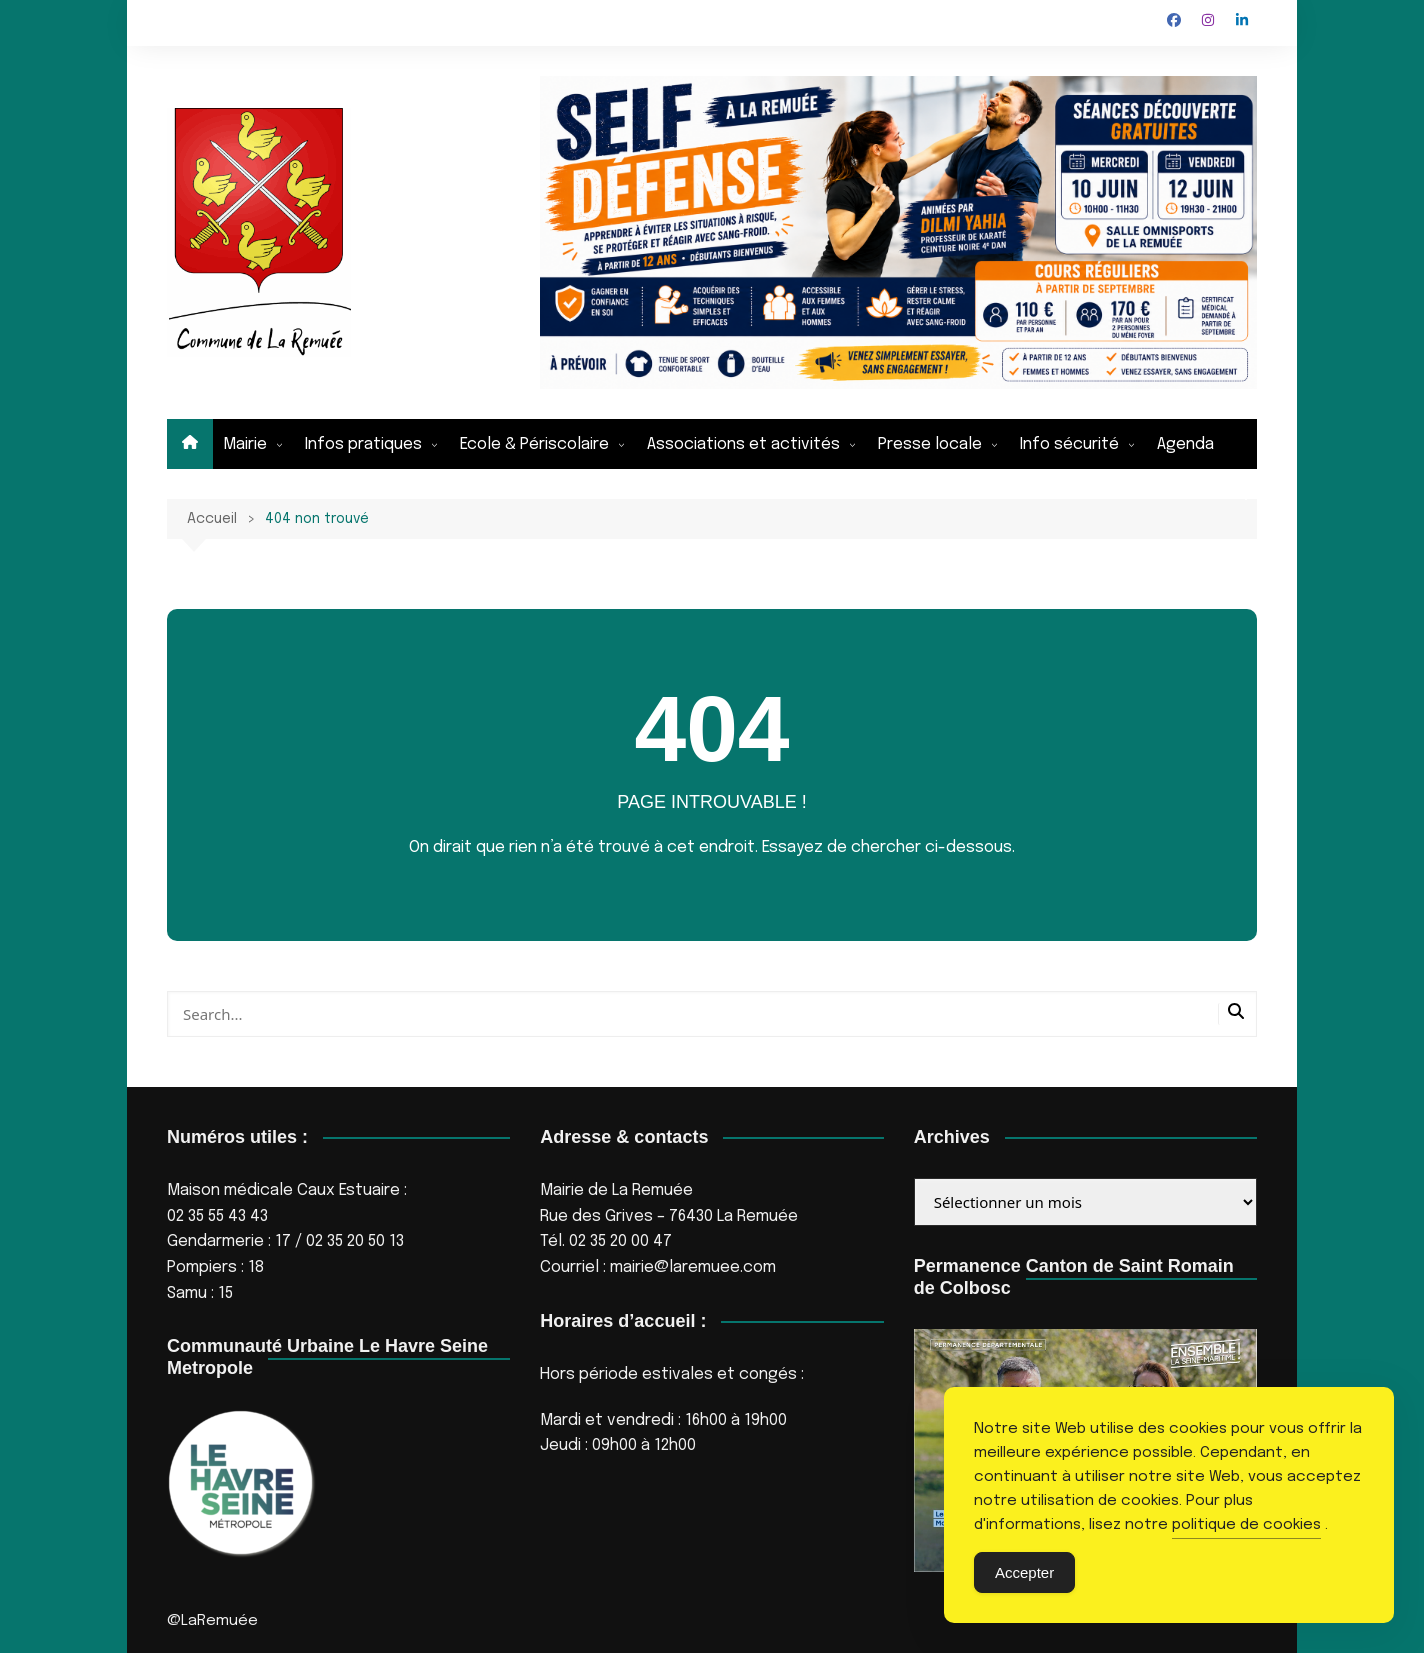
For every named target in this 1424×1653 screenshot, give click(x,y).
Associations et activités (743, 444)
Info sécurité (1069, 444)
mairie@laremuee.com (693, 1267)
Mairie (245, 444)
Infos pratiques (363, 444)
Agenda (1185, 444)
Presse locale (930, 444)
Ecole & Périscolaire (534, 444)
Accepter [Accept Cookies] (1024, 1572)
